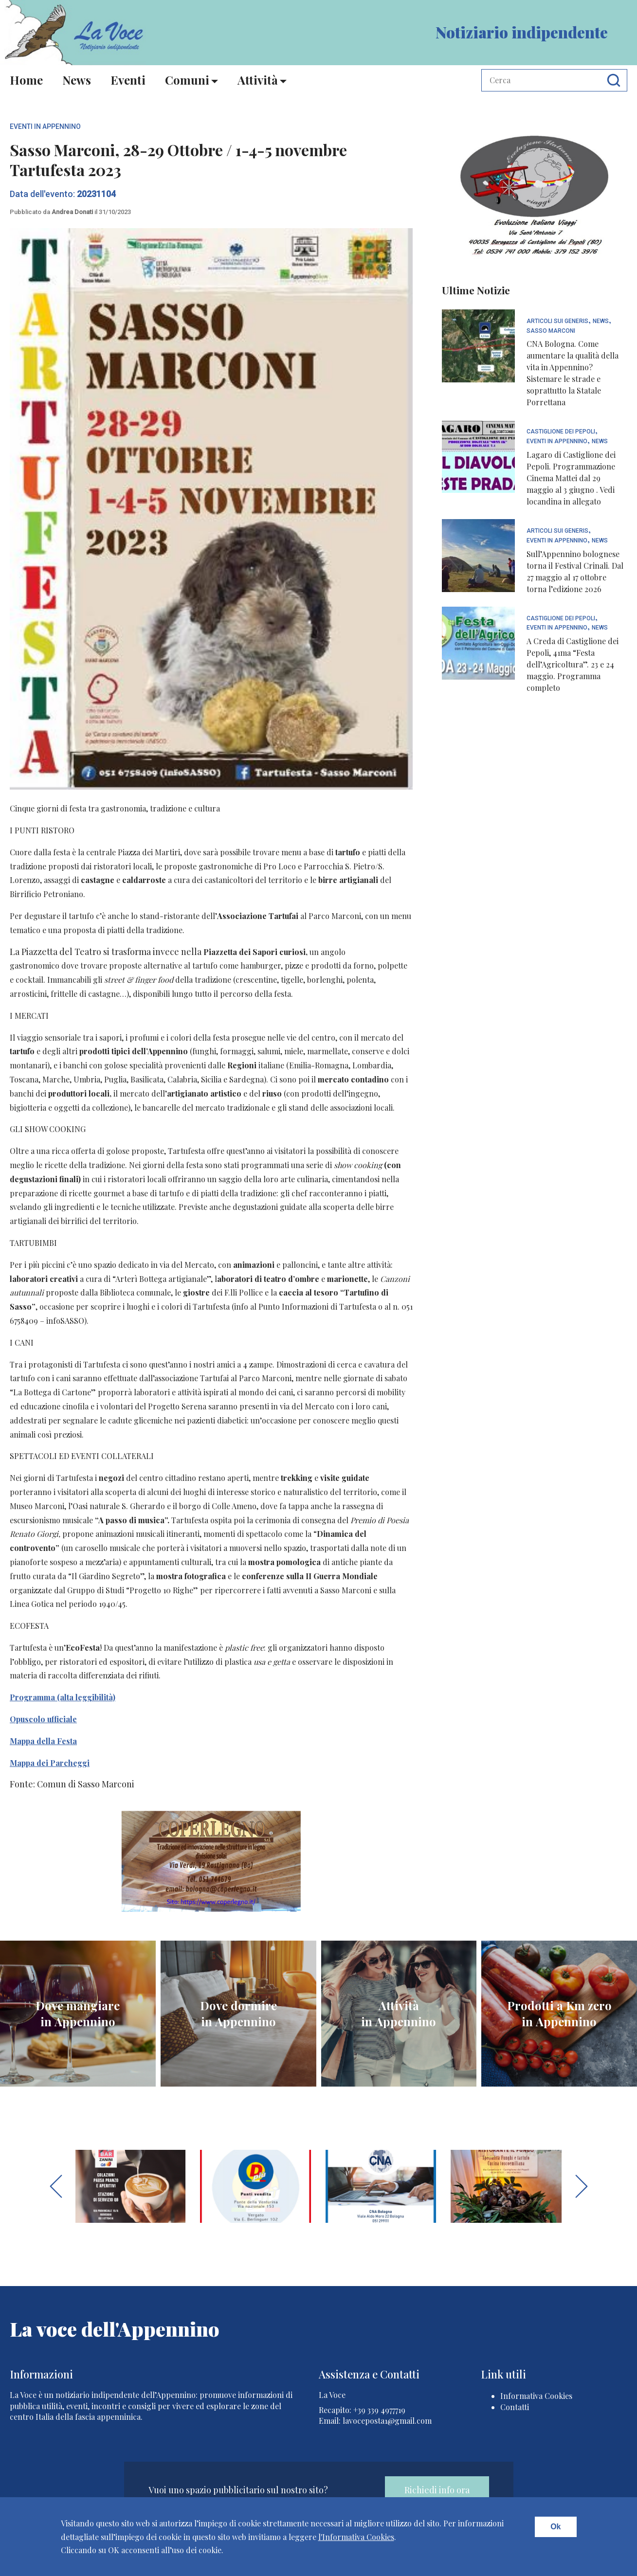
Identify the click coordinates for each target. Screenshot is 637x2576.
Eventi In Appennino (45, 126)
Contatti (514, 2407)
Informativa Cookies (536, 2396)
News (76, 80)
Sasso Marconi (551, 331)
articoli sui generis (557, 321)
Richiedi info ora (437, 2490)
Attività (257, 80)
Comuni (187, 80)
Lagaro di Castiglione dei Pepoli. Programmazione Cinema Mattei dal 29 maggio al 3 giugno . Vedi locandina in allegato (571, 478)
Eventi (128, 80)
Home (26, 80)
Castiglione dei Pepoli (561, 432)
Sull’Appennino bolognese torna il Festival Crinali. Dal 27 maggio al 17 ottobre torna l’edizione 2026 (575, 571)
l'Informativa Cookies (356, 2537)
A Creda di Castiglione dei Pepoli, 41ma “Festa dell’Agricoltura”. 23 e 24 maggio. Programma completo (573, 664)
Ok (555, 2526)
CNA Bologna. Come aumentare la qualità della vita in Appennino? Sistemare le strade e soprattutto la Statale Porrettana (573, 373)
